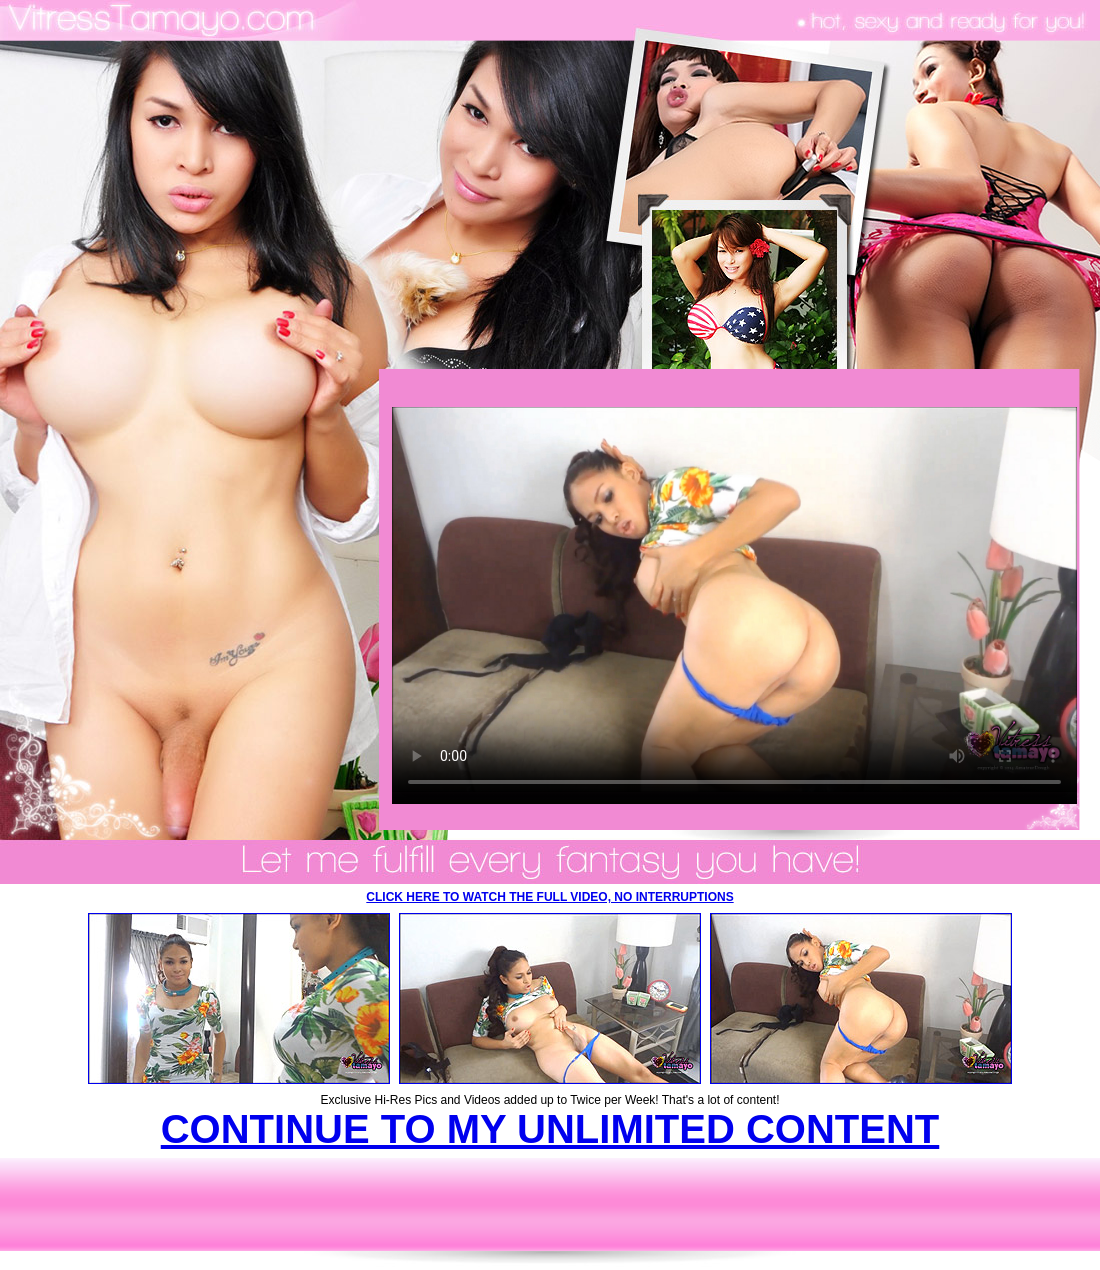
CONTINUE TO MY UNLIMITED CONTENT (550, 1129)
